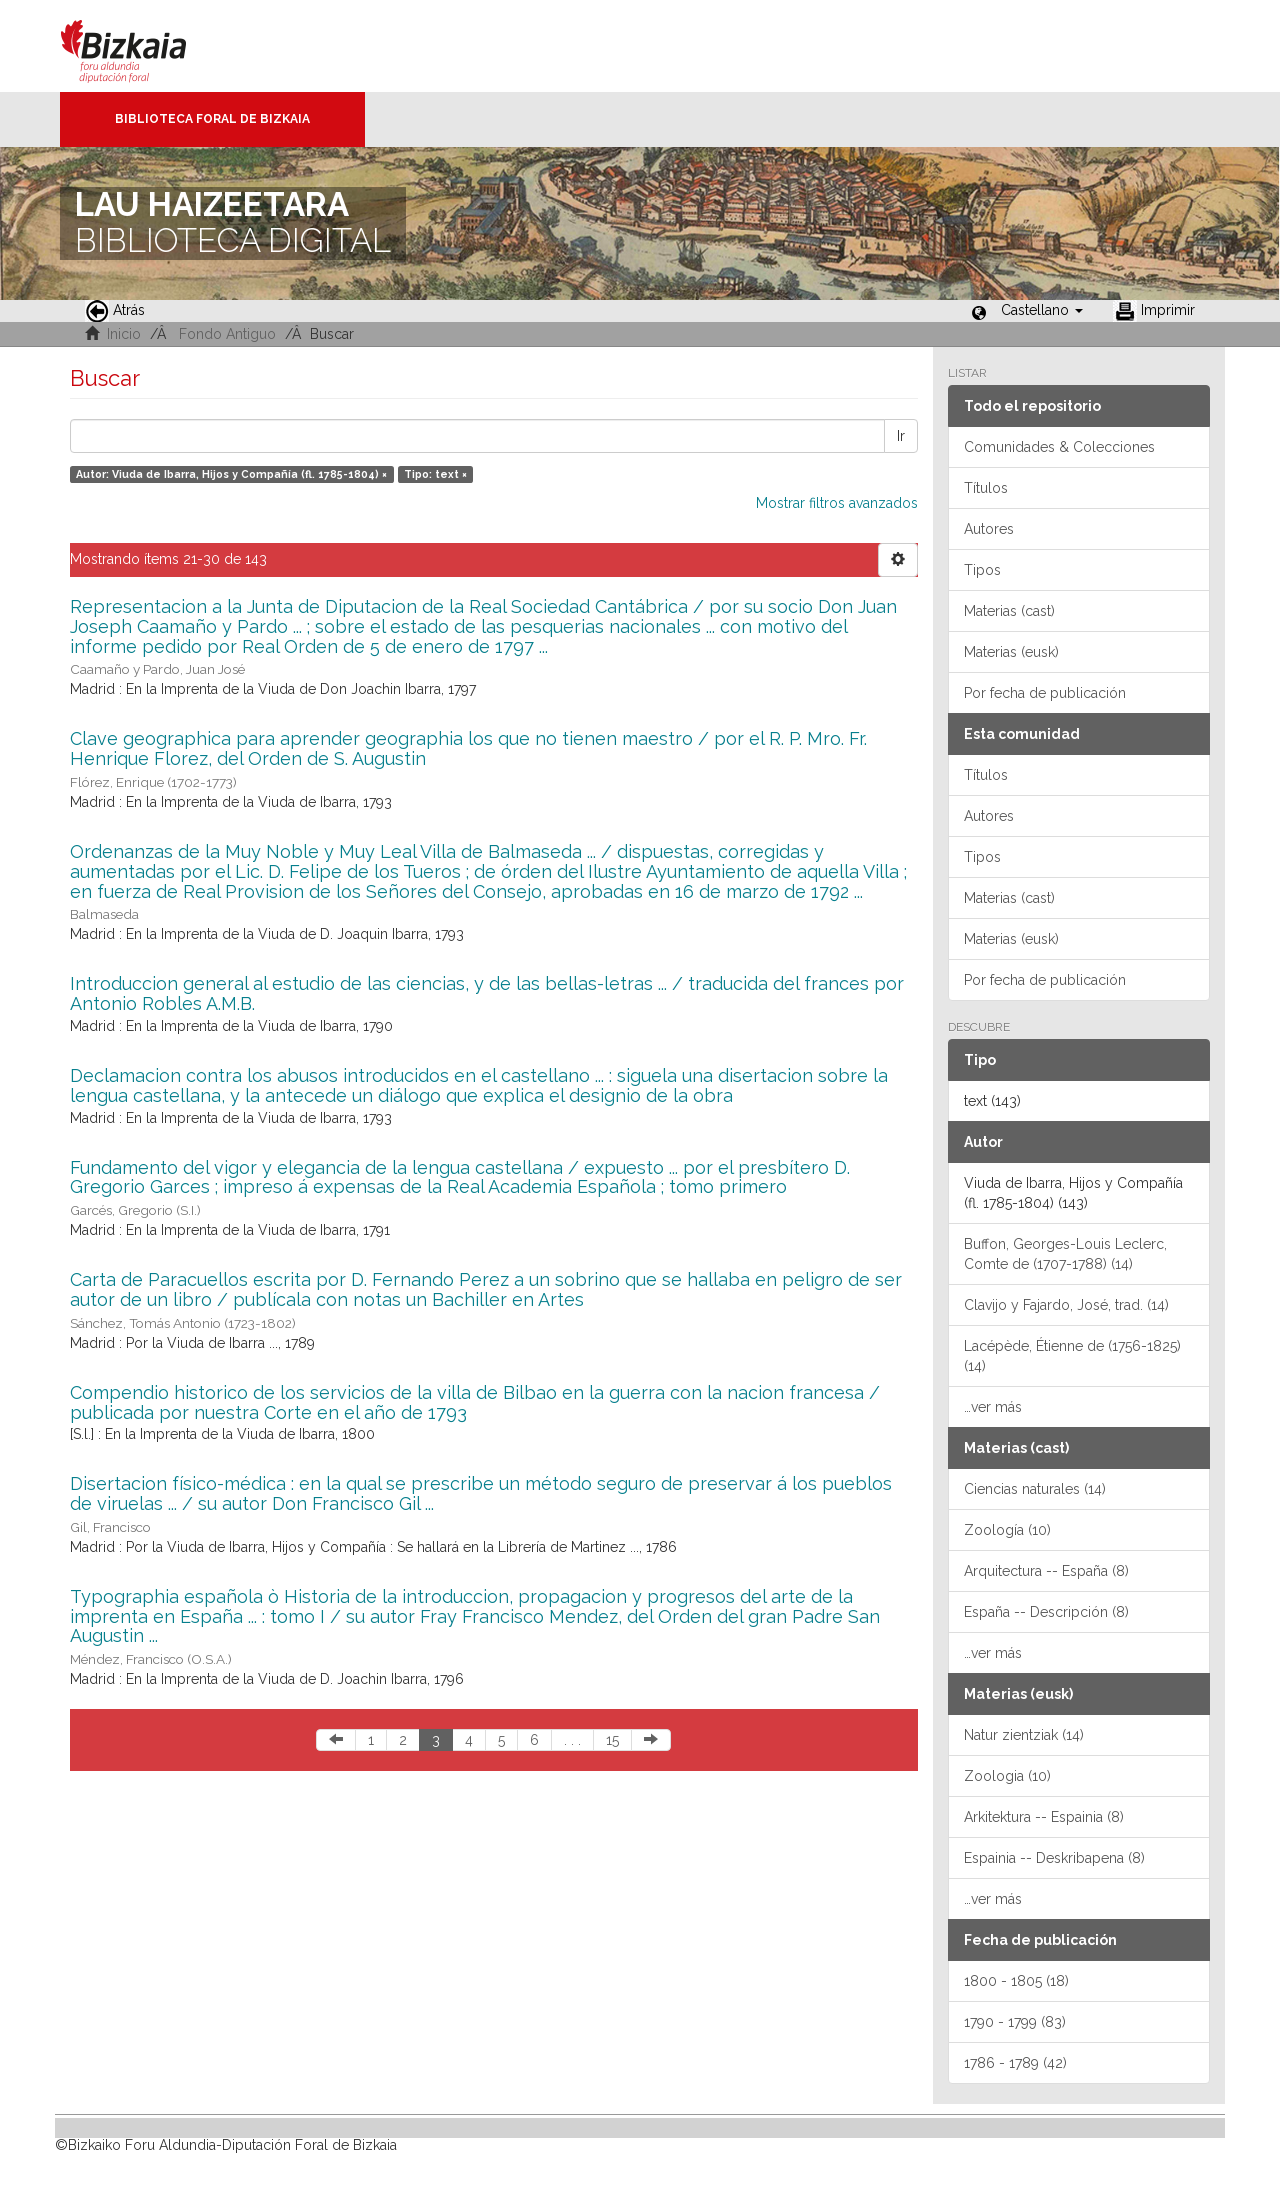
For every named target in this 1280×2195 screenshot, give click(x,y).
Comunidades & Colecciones (1059, 447)
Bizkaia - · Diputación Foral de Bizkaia (144, 46)
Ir (901, 436)
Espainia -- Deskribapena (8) (1054, 1858)
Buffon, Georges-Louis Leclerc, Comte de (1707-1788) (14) (1065, 1254)
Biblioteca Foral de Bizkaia (212, 119)
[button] (1042, 310)
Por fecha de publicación (1045, 693)
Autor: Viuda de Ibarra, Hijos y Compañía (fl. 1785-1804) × (231, 474)
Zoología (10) (1007, 1530)
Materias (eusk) (1011, 652)
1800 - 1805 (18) (1016, 1981)
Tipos (982, 570)
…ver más (993, 1407)
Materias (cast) (1009, 611)
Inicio (124, 334)
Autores (989, 529)
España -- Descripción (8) (1046, 1612)
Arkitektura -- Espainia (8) (1044, 1817)
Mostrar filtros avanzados (837, 503)
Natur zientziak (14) (1024, 1735)
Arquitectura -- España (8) (1046, 1571)
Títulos (986, 488)
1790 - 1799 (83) (1015, 2022)
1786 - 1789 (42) (1015, 2063)
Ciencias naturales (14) (1035, 1489)
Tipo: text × (435, 474)
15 (612, 1740)
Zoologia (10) (1007, 1776)
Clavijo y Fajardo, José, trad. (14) (1066, 1305)
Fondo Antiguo (227, 334)
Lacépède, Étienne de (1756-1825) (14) (1072, 1356)
